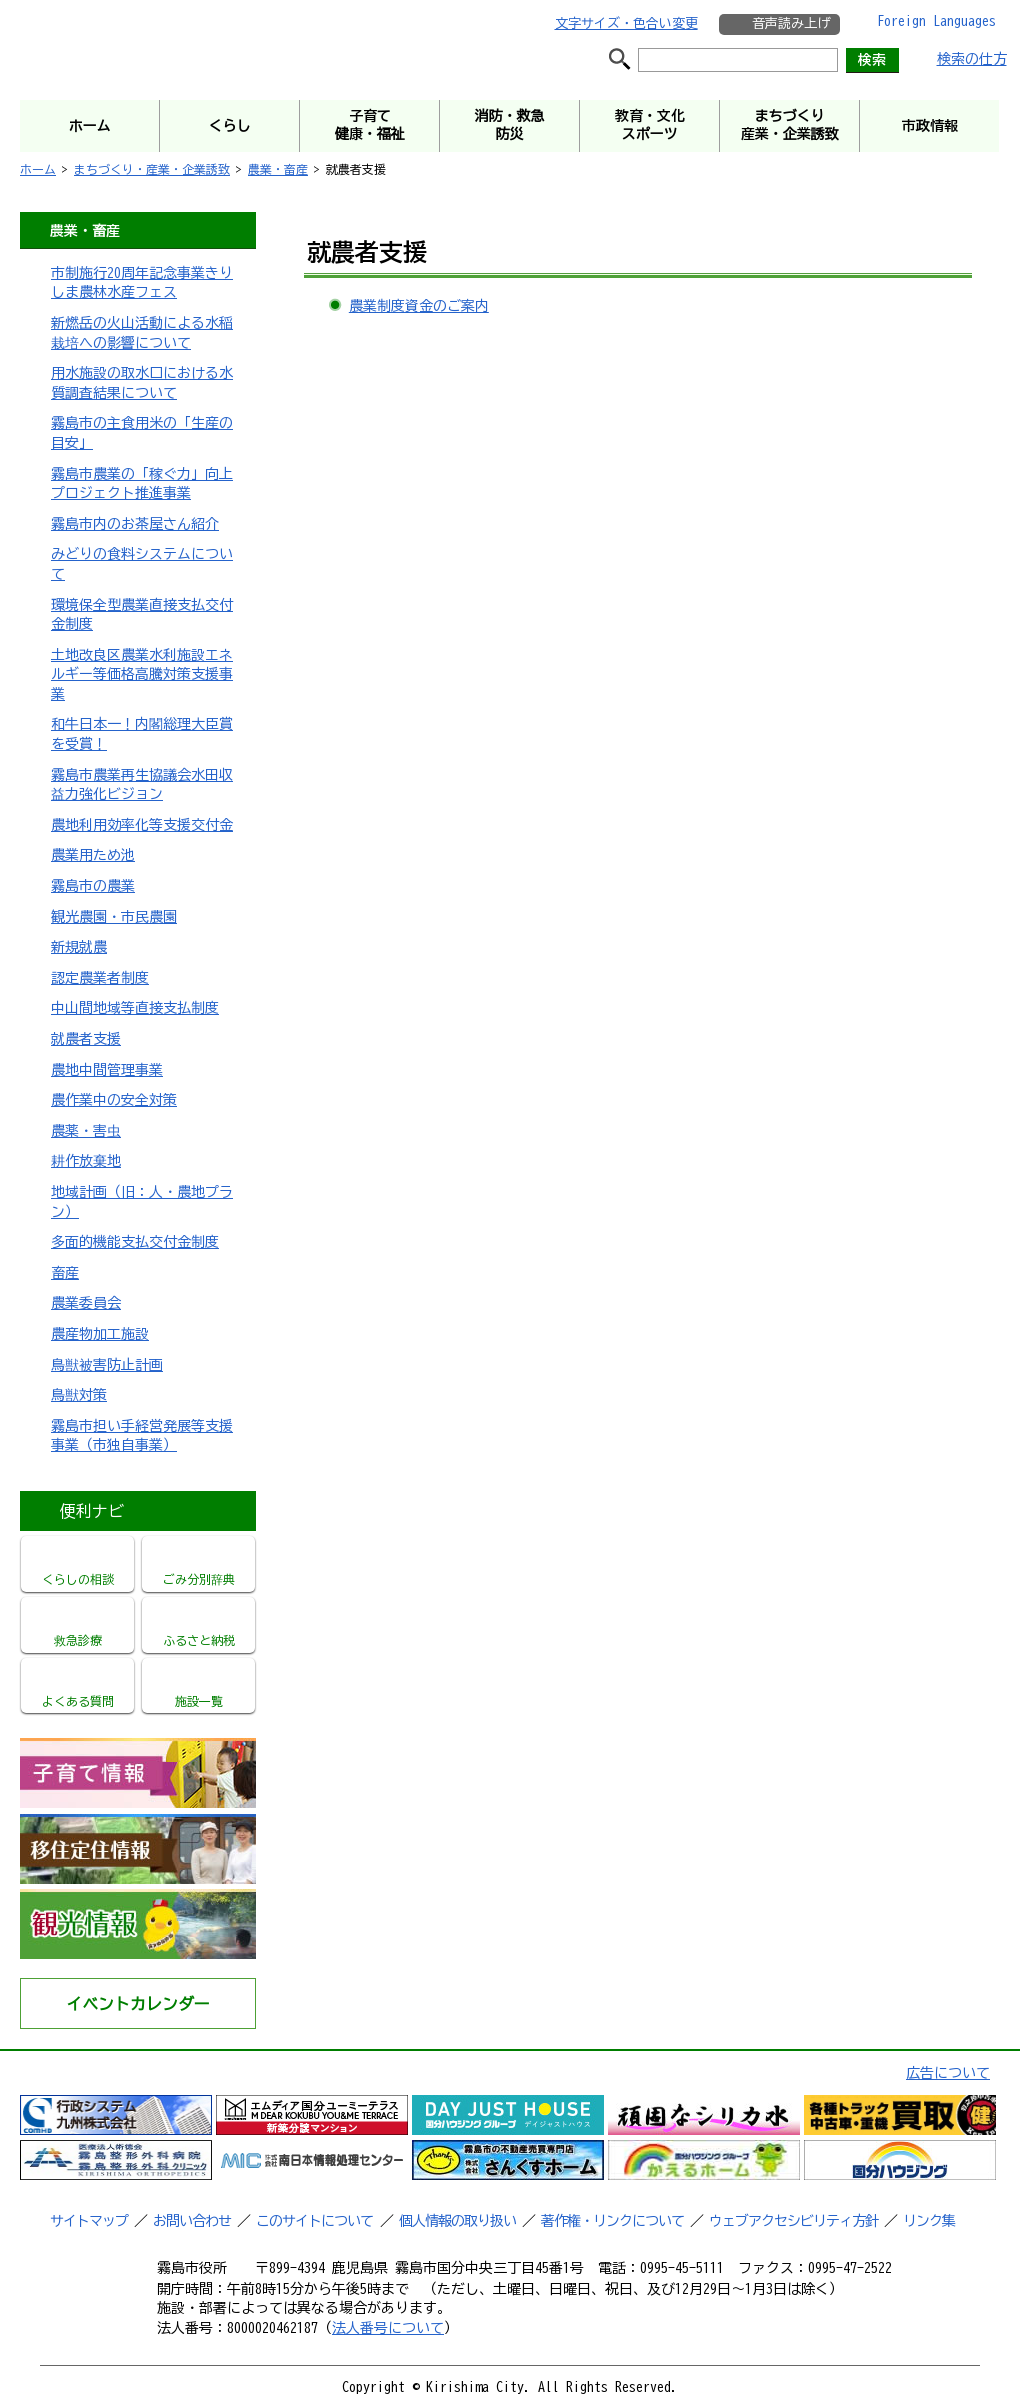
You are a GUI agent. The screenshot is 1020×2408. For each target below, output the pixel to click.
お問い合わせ (192, 2221)
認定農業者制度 (100, 978)
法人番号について (388, 2328)
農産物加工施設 (100, 1334)
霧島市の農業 (93, 886)
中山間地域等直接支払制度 (135, 1008)
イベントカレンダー (138, 2004)
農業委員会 (86, 1303)
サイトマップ (89, 2221)
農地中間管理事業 (107, 1070)
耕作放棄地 (86, 1161)
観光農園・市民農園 (114, 917)
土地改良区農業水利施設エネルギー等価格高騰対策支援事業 (142, 674)
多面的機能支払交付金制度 (135, 1242)
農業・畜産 (278, 169)
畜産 (65, 1273)
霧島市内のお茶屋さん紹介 (135, 524)
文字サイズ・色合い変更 (626, 23)
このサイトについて (314, 2221)
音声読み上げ (791, 23)
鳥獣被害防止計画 (107, 1365)
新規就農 (79, 947)
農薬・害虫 (86, 1131)
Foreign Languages (936, 21)
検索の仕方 (972, 59)
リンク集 (929, 2221)
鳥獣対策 (79, 1395)
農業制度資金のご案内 (419, 306)
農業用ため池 (93, 855)
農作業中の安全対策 (114, 1100)
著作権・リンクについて (612, 2221)
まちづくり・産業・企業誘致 (152, 169)
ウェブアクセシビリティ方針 (793, 2221)
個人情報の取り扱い (457, 2221)
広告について (948, 2073)
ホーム (38, 169)
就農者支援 (86, 1039)
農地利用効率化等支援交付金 (142, 825)
